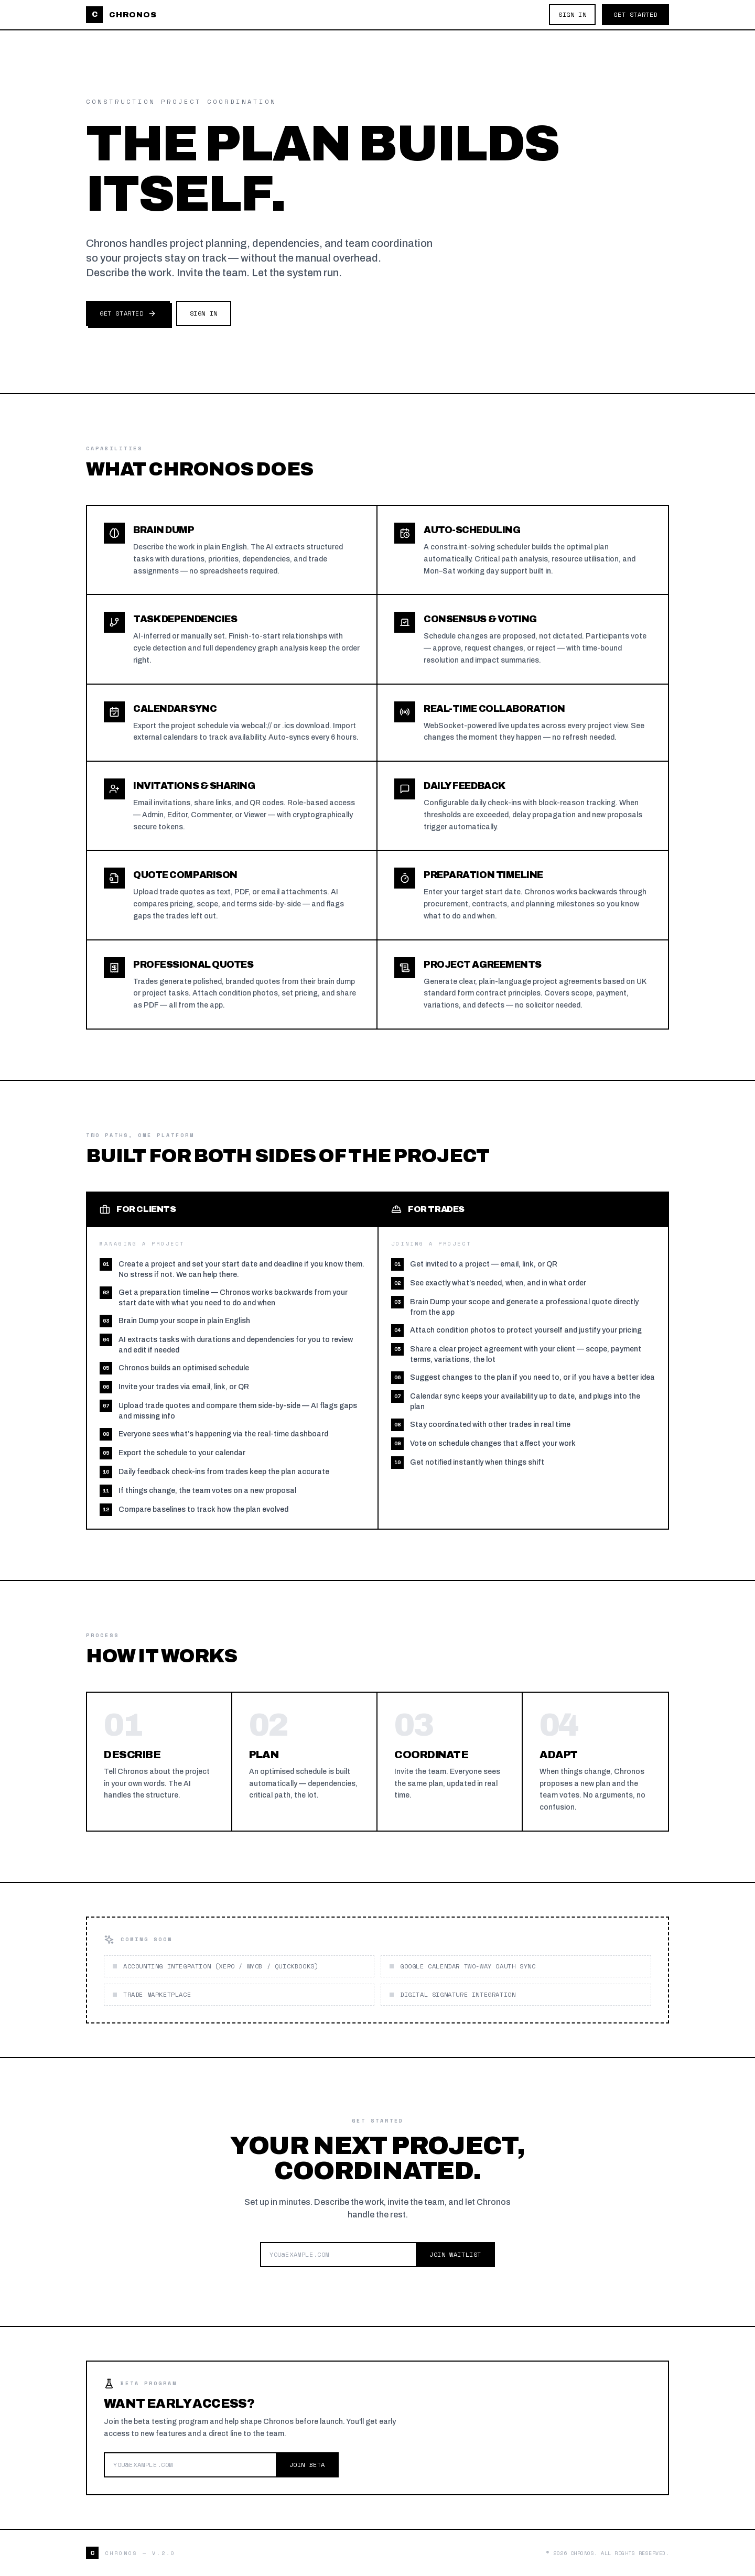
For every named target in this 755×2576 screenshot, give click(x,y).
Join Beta (307, 2464)
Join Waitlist (455, 2254)
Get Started (635, 14)
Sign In (572, 14)
